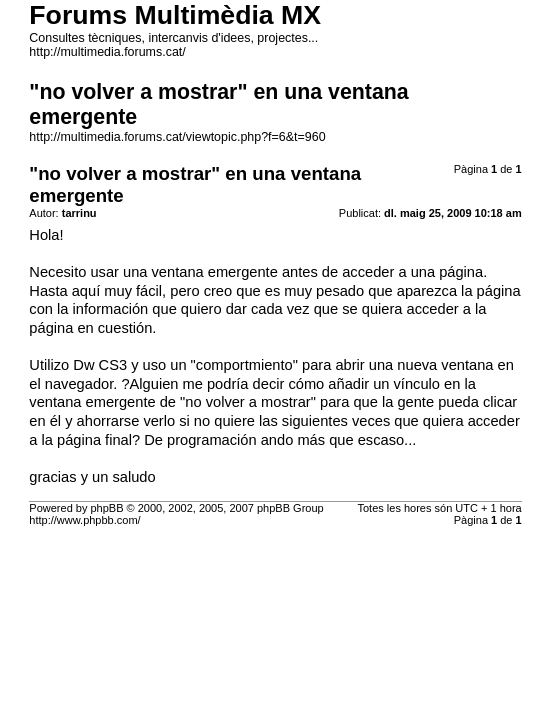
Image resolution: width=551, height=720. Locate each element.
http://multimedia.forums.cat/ (107, 52)
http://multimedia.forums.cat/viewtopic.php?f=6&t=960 (177, 137)
